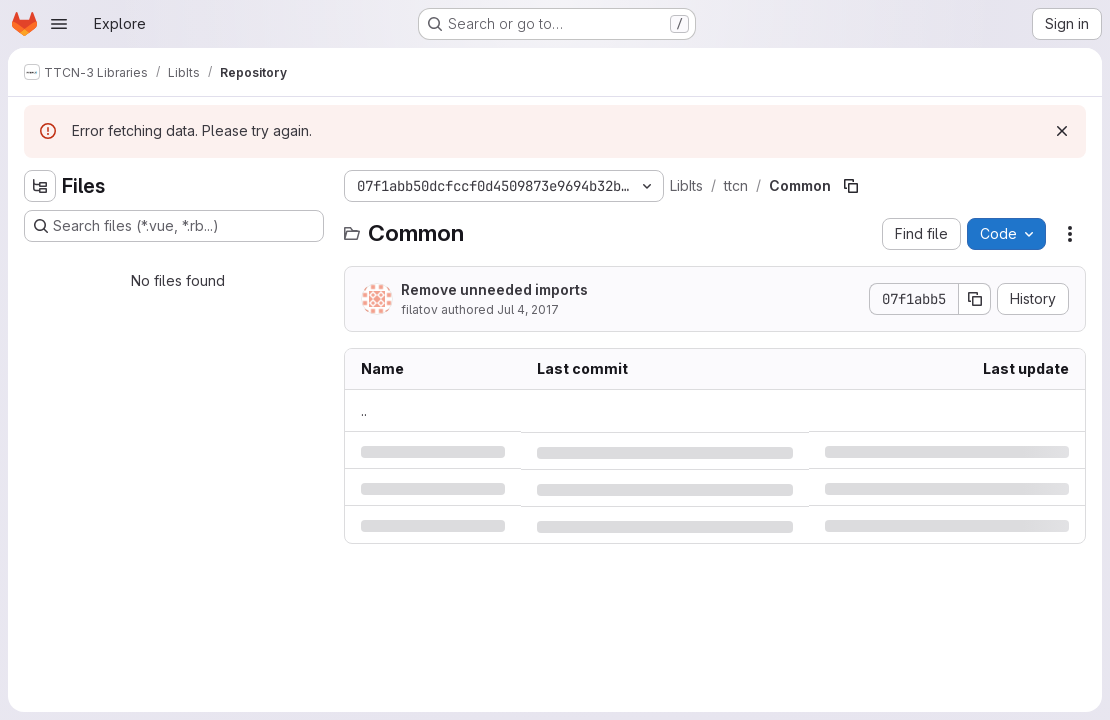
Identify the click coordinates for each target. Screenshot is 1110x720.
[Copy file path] (851, 186)
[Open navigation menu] (59, 24)
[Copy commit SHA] (975, 299)
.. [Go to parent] (364, 410)
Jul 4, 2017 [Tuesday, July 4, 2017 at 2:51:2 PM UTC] (528, 309)
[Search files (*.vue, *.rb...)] (174, 226)
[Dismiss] (1062, 131)
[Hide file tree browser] (40, 186)
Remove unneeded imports (494, 289)
